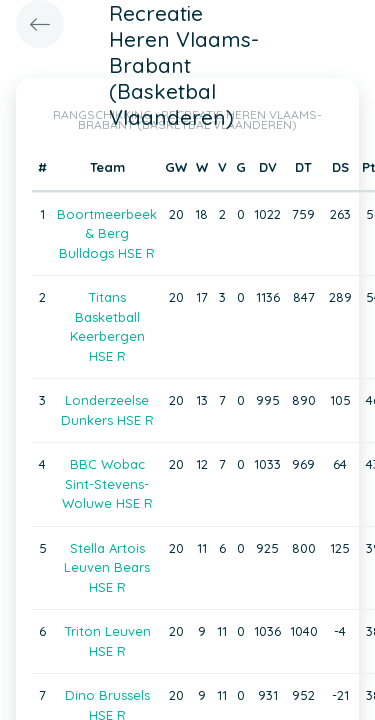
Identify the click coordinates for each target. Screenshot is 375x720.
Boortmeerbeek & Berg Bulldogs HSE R (107, 233)
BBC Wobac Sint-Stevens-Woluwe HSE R (107, 483)
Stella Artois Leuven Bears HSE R (107, 567)
